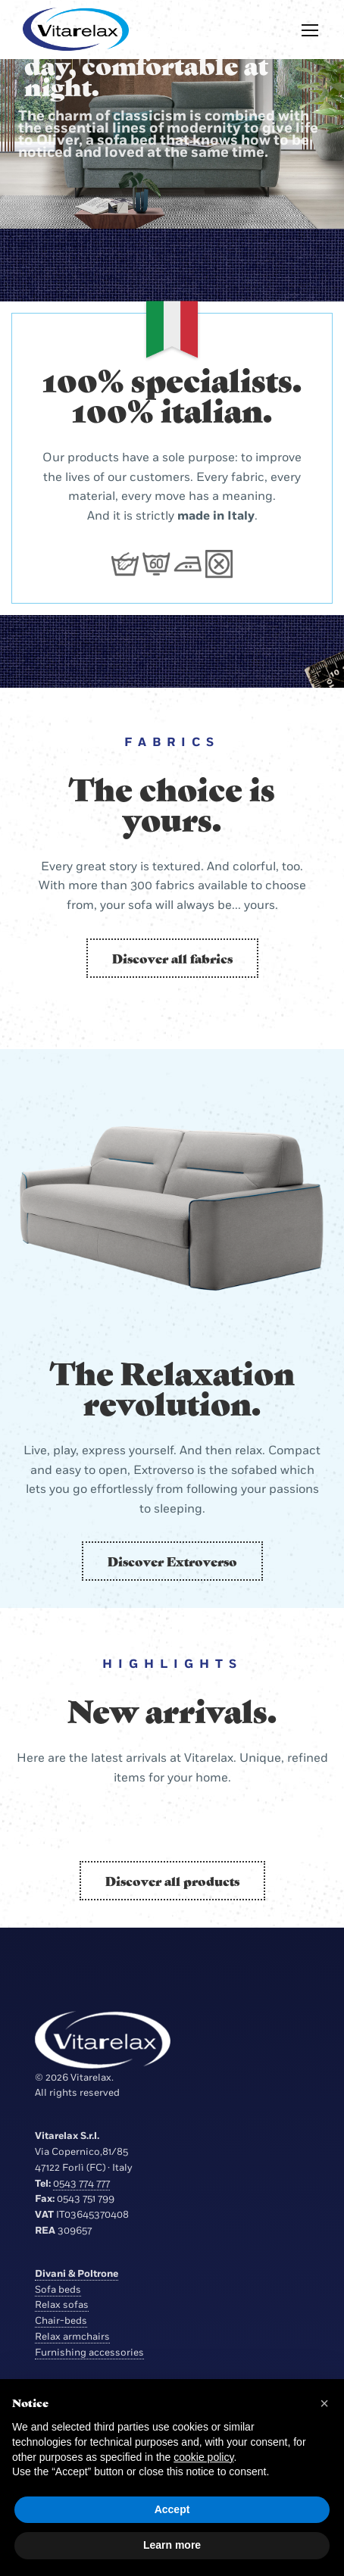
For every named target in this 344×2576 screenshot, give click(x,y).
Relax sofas (62, 2305)
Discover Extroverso (172, 1561)
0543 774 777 (81, 2184)
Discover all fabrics (172, 958)
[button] (324, 2403)
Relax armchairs (72, 2337)
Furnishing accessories (89, 2353)
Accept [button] (172, 2509)
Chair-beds (61, 2321)
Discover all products (172, 1880)
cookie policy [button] (203, 2457)
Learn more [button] (172, 2545)
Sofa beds (58, 2290)
